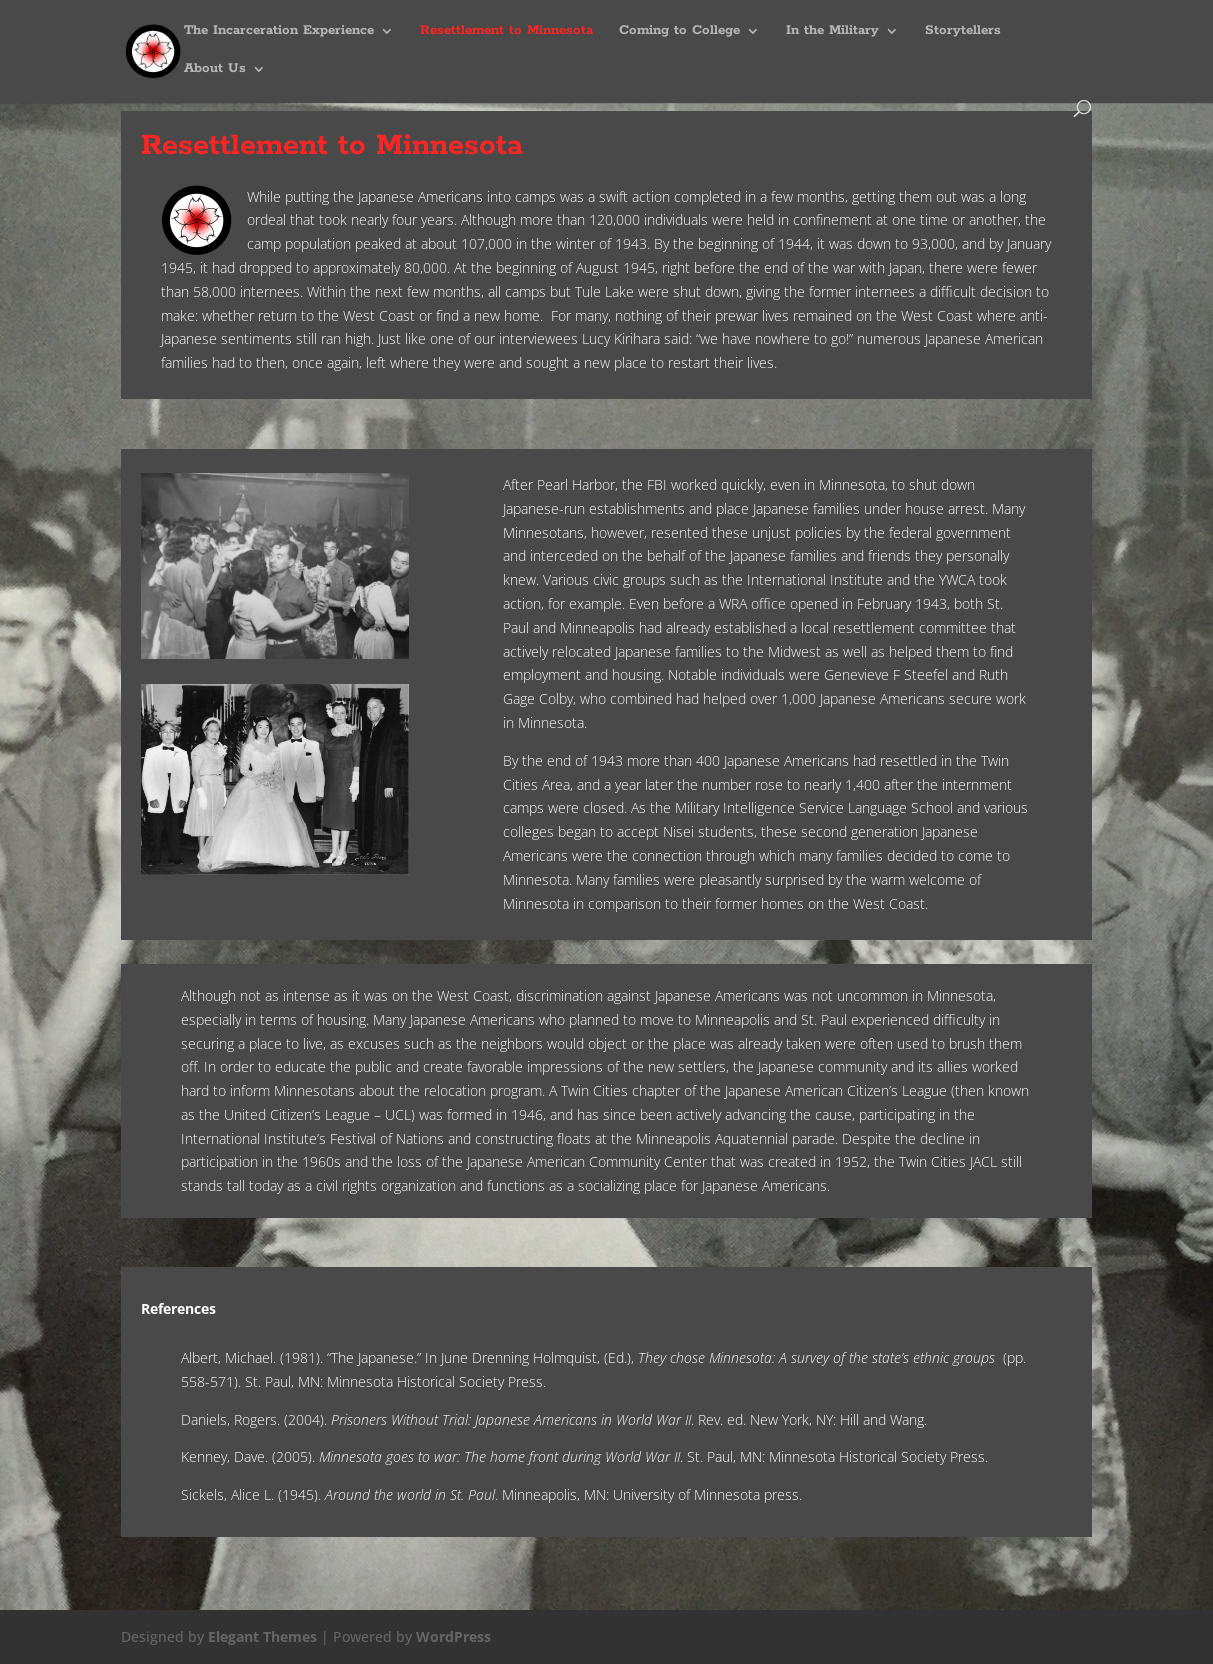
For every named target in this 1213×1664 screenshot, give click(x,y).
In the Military (832, 31)
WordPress (453, 1636)
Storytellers (963, 31)
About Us (215, 69)
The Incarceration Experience (279, 31)
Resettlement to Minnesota (506, 31)
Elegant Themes (262, 1636)
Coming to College (679, 31)
